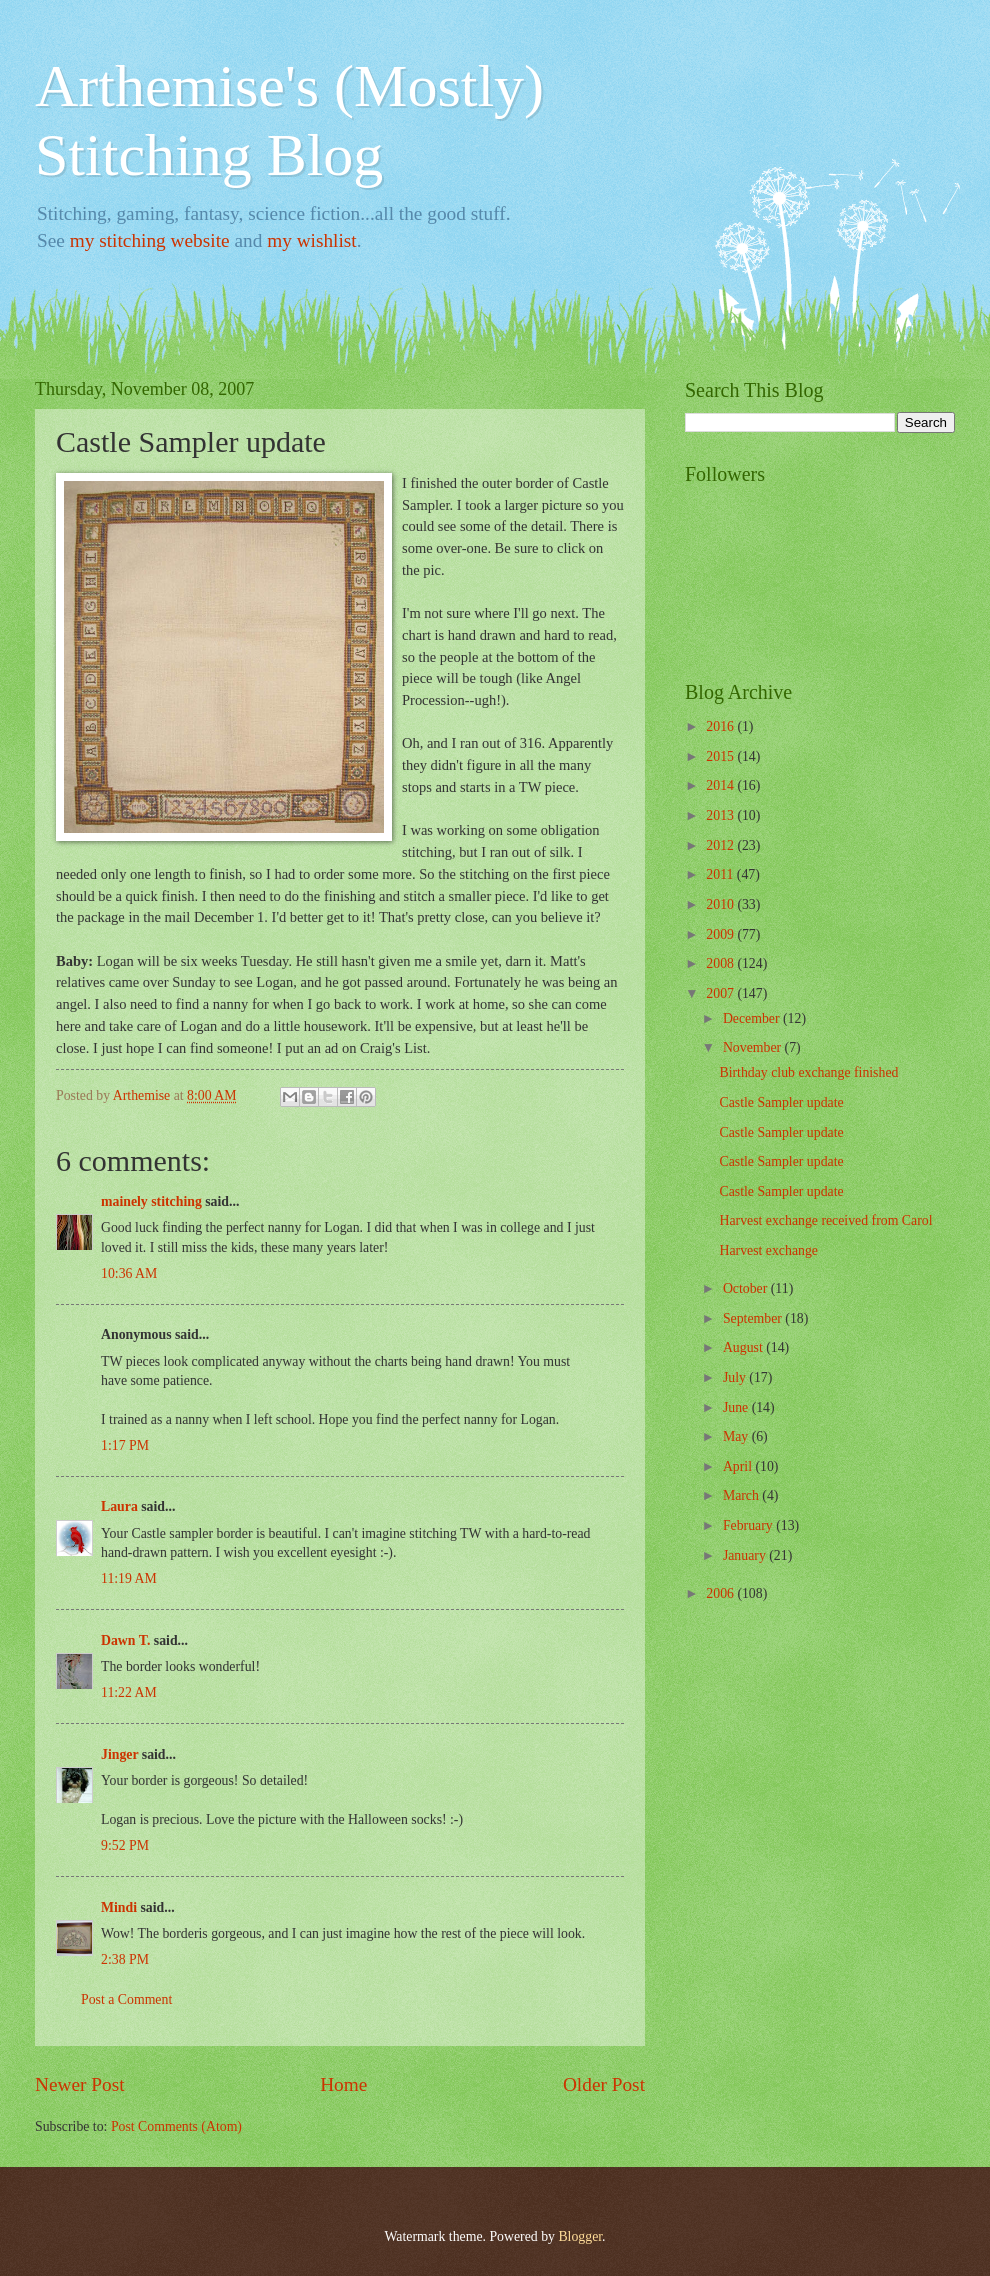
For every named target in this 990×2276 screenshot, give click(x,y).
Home (343, 2084)
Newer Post (80, 2084)
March (742, 1495)
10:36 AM (129, 1273)
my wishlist (312, 240)
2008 (721, 963)
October (747, 1288)
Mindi (119, 1907)
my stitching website (150, 240)
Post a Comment (126, 1999)
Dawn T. (125, 1640)
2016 (721, 726)
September (754, 1318)
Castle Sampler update (781, 1102)
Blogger (580, 2236)
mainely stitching (151, 1201)
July (736, 1377)
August (744, 1347)
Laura (119, 1506)
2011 (721, 874)
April (739, 1466)
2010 (721, 904)
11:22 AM (129, 1692)
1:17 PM (125, 1445)
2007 (721, 993)
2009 (721, 934)
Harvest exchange (768, 1250)
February (749, 1525)
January (746, 1555)
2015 (721, 756)
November (754, 1047)
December (753, 1018)
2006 (721, 1593)
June (737, 1407)
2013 (721, 815)
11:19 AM (129, 1578)
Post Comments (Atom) (176, 2126)
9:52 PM (125, 1845)
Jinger (119, 1754)
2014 (721, 785)
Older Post (604, 2084)
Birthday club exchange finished (808, 1072)
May (737, 1436)
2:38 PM (125, 1959)
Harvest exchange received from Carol (825, 1220)
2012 (721, 845)
